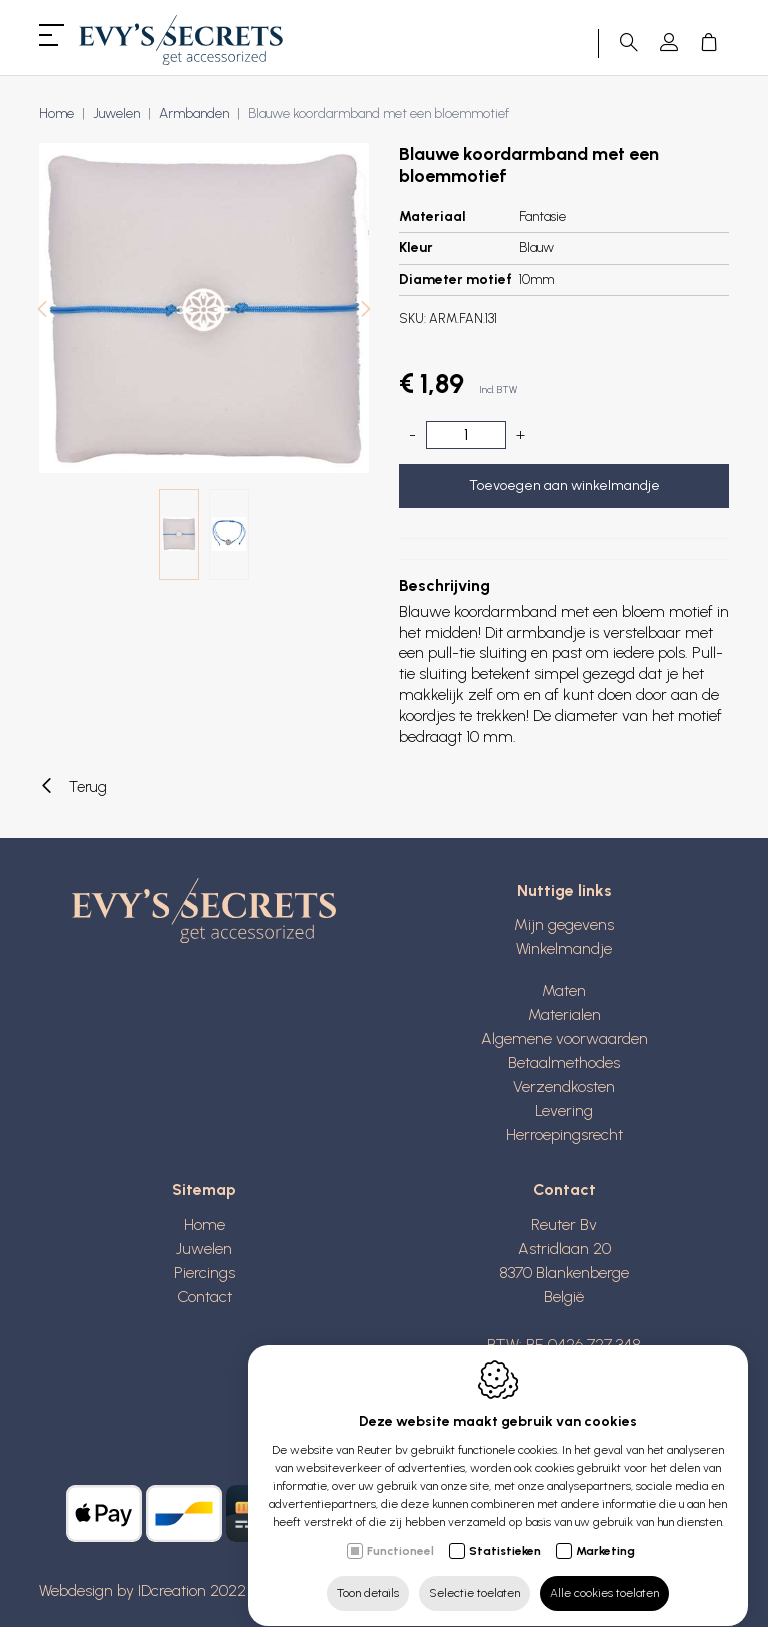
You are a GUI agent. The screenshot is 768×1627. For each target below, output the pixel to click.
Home (56, 113)
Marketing (605, 1532)
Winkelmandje (564, 948)
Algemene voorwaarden (564, 1038)
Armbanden (194, 113)
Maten (564, 990)
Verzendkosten (564, 1086)
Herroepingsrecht (564, 1134)
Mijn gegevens (564, 924)
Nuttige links (564, 890)
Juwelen (116, 113)
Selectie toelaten (474, 1574)
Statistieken (505, 1532)
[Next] (366, 311)
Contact (204, 1296)
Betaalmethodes (564, 1062)
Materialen (564, 1014)
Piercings (204, 1272)
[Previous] (42, 311)
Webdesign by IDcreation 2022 (142, 1590)
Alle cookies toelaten (604, 1574)
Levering (564, 1110)
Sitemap (204, 1189)
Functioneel (400, 1532)
